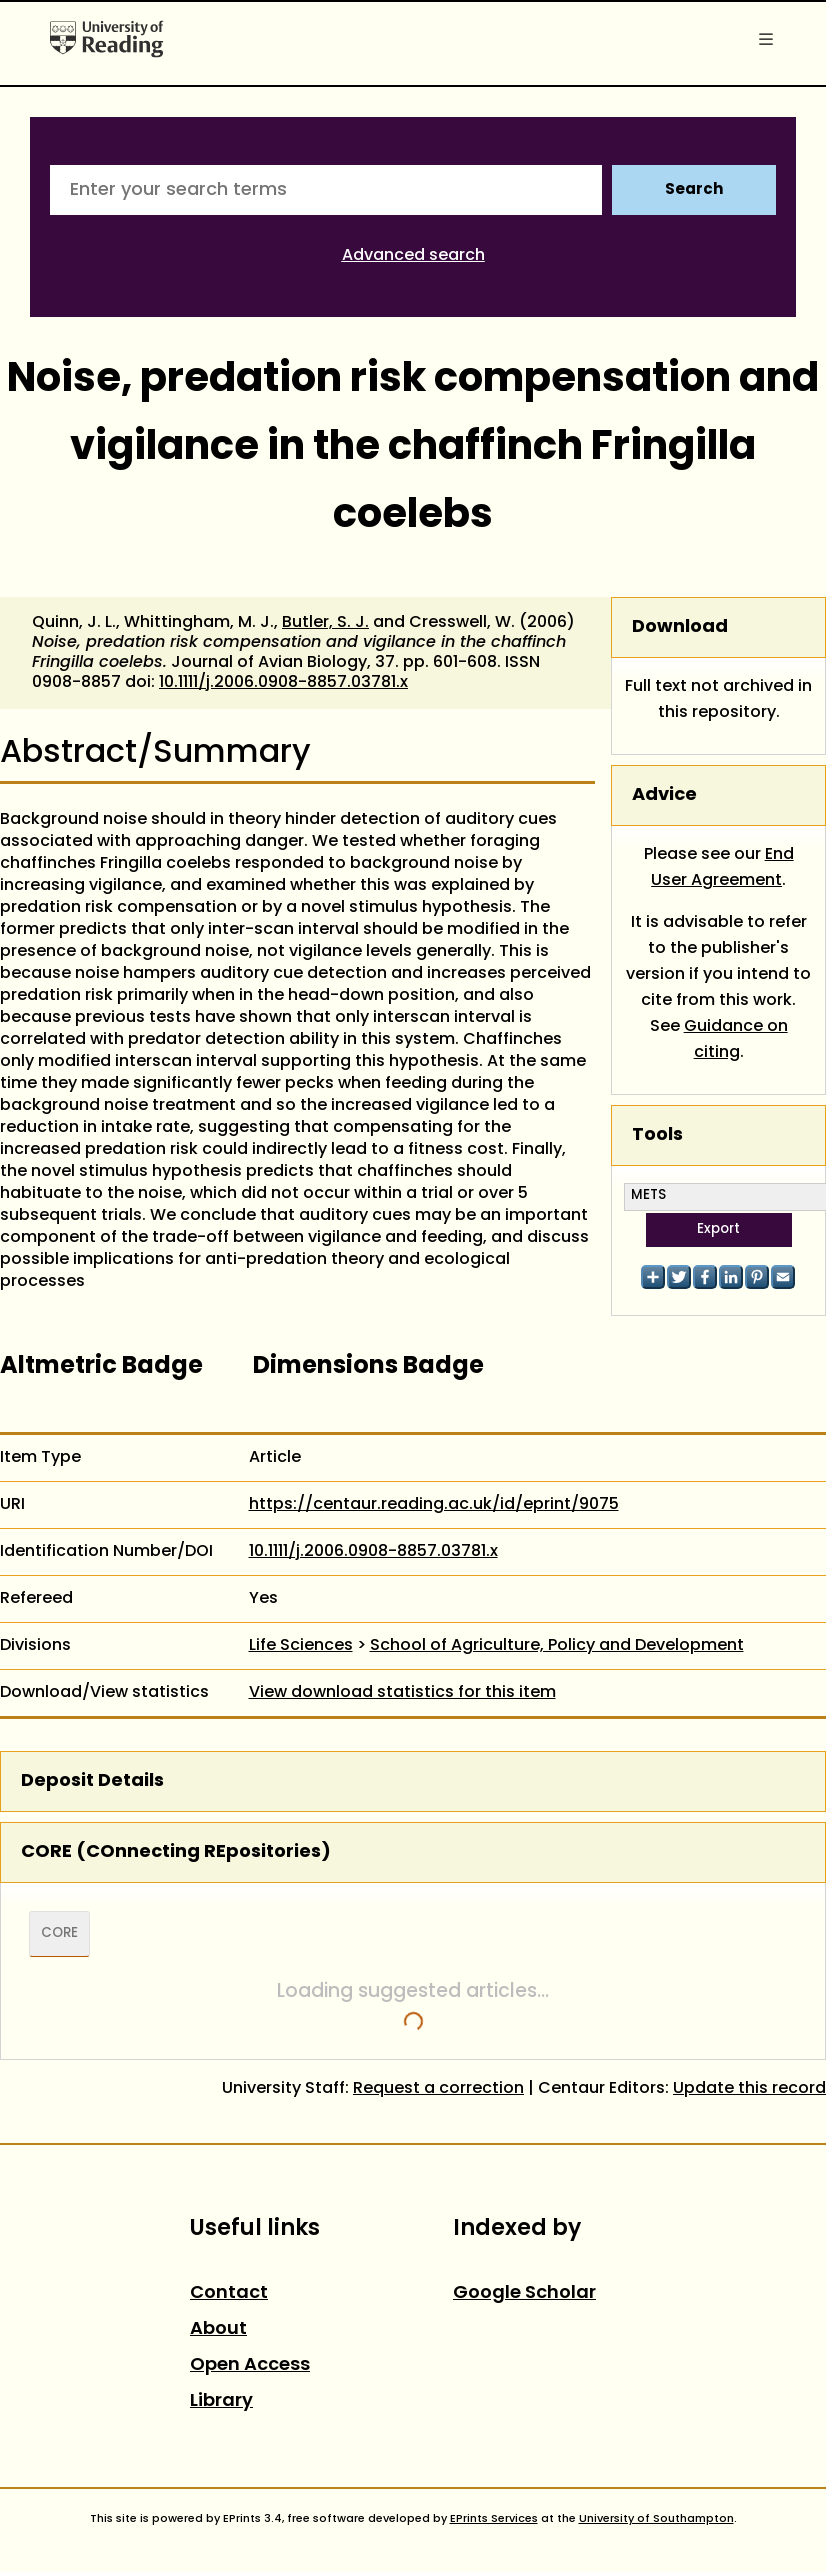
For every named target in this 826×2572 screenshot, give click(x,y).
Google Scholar (524, 2293)
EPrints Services (494, 2519)
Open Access (250, 2365)
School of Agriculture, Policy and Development (557, 1646)
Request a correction (438, 2089)
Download (680, 627)
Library (221, 2401)
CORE (59, 1934)
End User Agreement (722, 868)
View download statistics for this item (402, 1693)
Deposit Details (92, 1781)
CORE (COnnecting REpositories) (176, 1852)
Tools (657, 1135)
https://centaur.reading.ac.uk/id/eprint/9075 (434, 1505)
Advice (664, 795)
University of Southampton (656, 2519)
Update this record (749, 2089)
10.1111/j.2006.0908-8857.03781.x (283, 683)
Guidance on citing (736, 1040)
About (218, 2329)
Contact (229, 2293)
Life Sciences (301, 1646)
